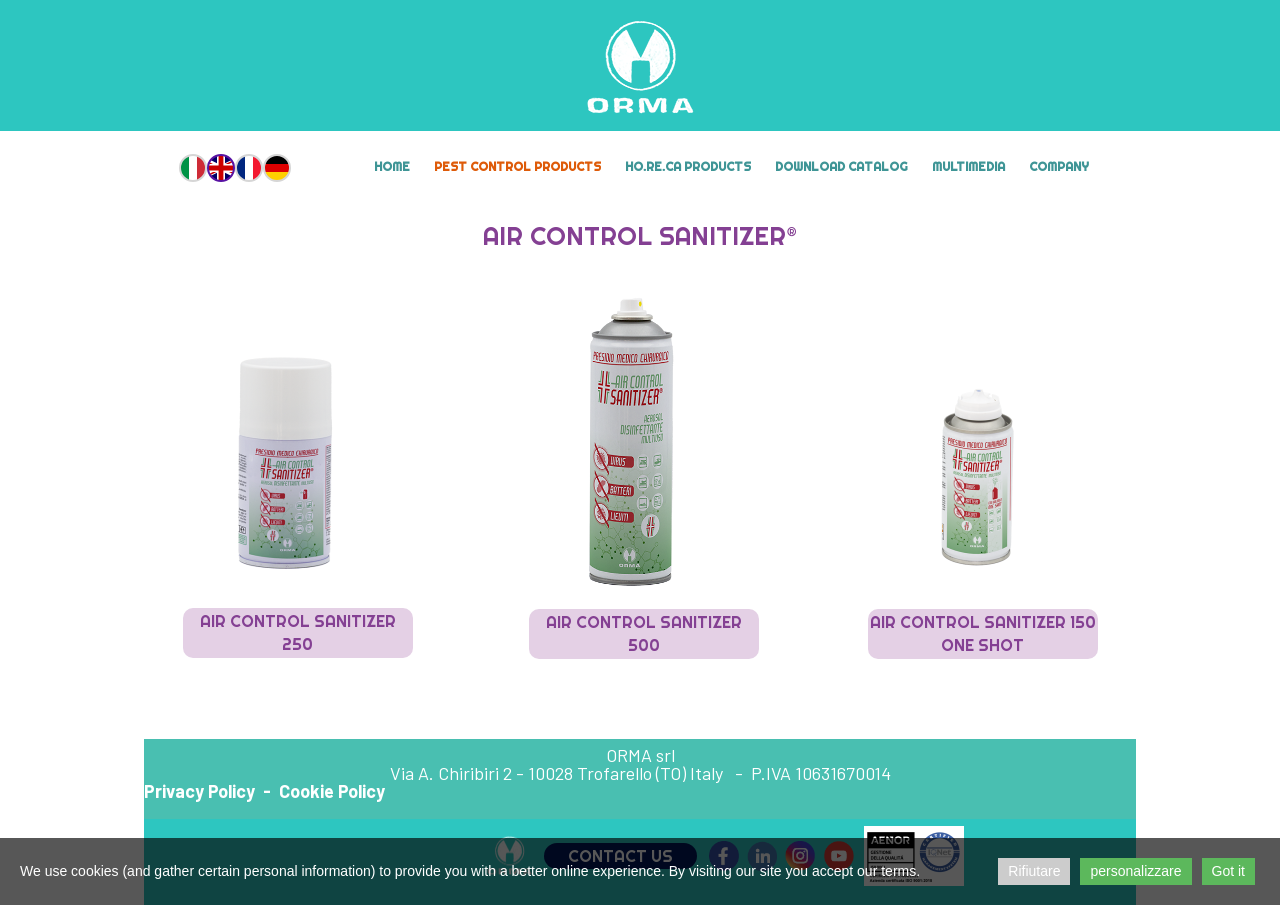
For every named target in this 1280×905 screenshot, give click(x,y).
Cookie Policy (332, 791)
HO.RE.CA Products (688, 166)
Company (1059, 166)
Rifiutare (1034, 871)
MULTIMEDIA (968, 166)
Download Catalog (841, 166)
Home (392, 166)
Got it (1228, 871)
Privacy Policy (199, 791)
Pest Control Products (517, 166)
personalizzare (1135, 871)
